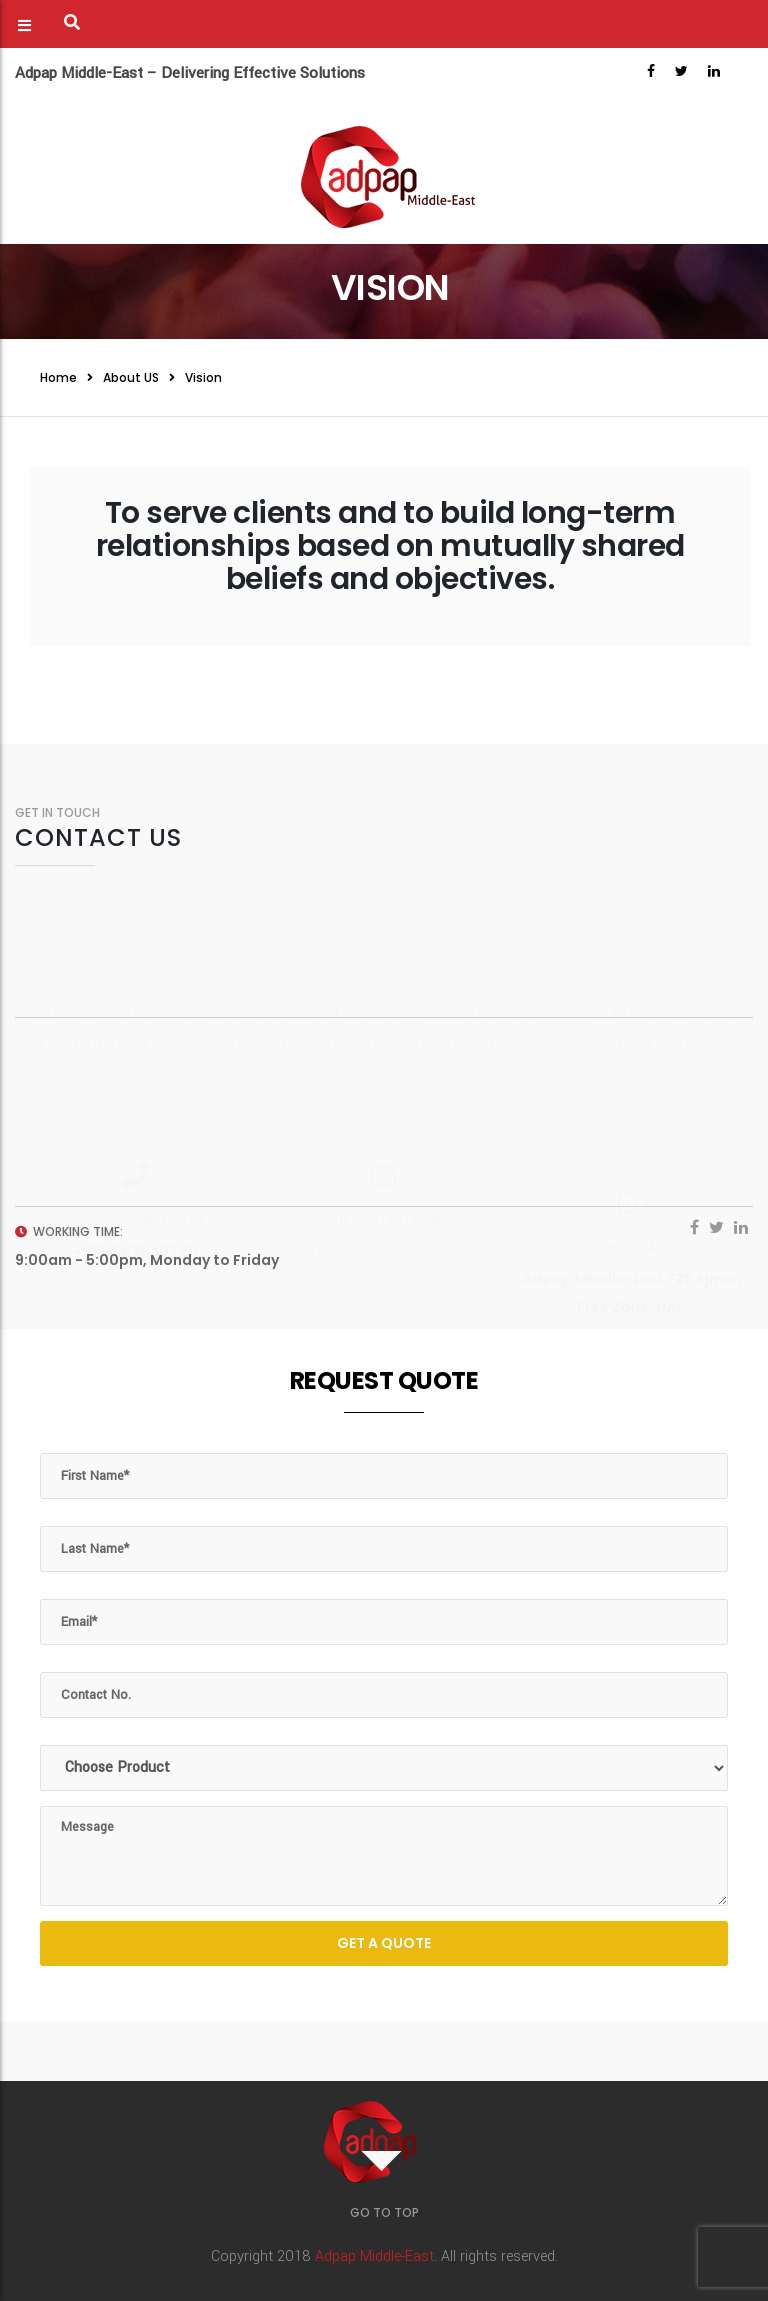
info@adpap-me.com (384, 1203)
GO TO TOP (384, 2212)
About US (131, 377)
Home (58, 377)
